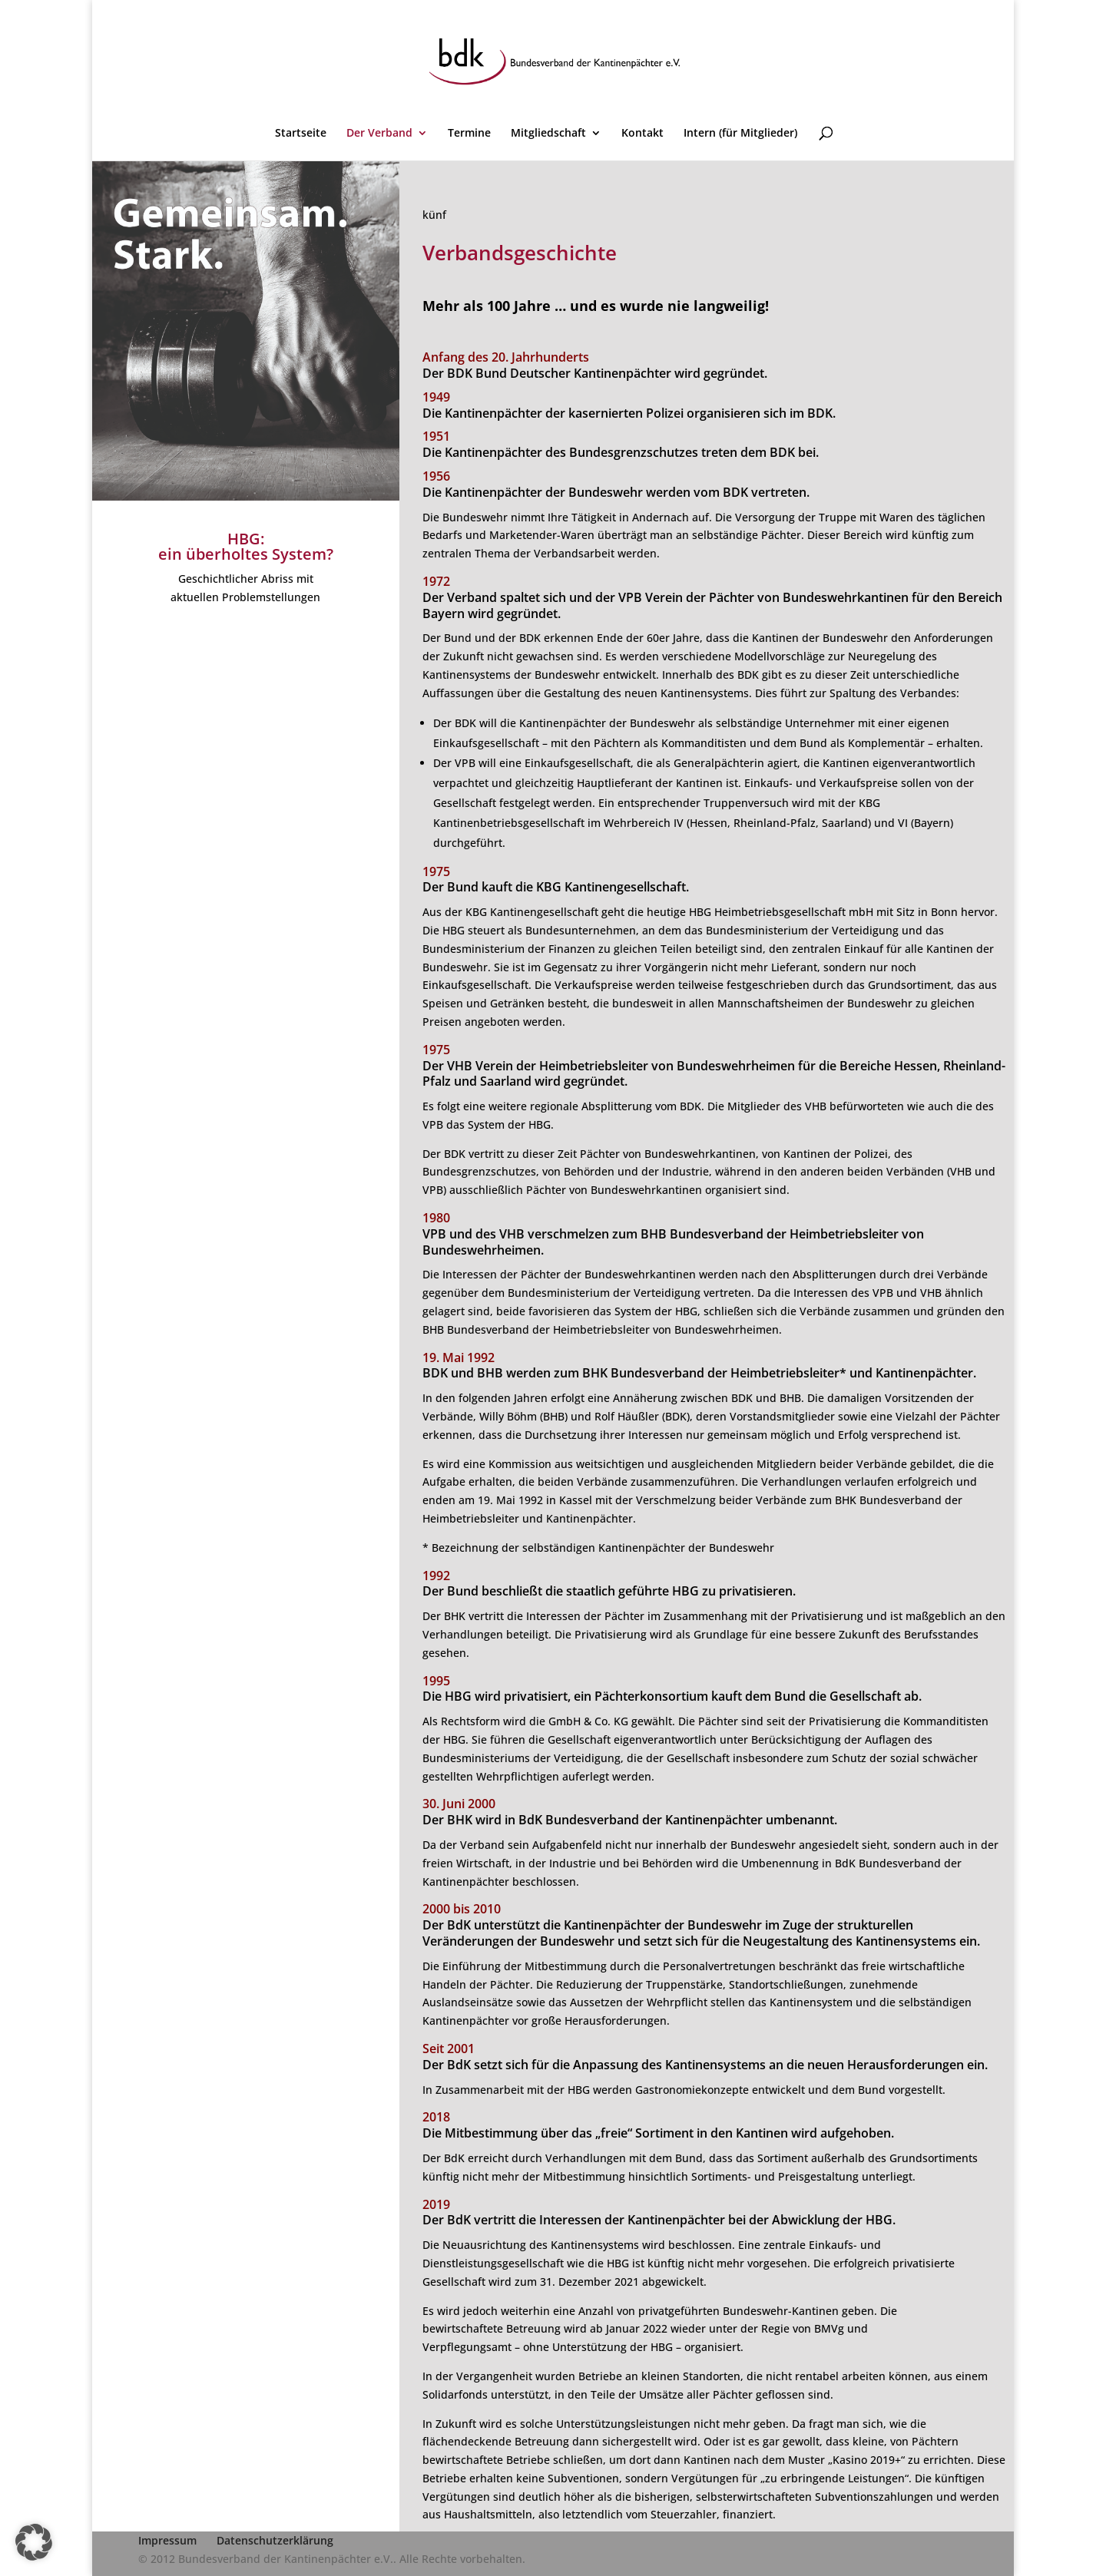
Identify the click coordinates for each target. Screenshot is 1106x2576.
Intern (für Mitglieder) (740, 133)
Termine (469, 133)
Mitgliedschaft (548, 133)
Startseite (300, 133)
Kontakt (642, 133)
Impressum (167, 2540)
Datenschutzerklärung (275, 2540)
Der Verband (379, 133)
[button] (34, 2542)
